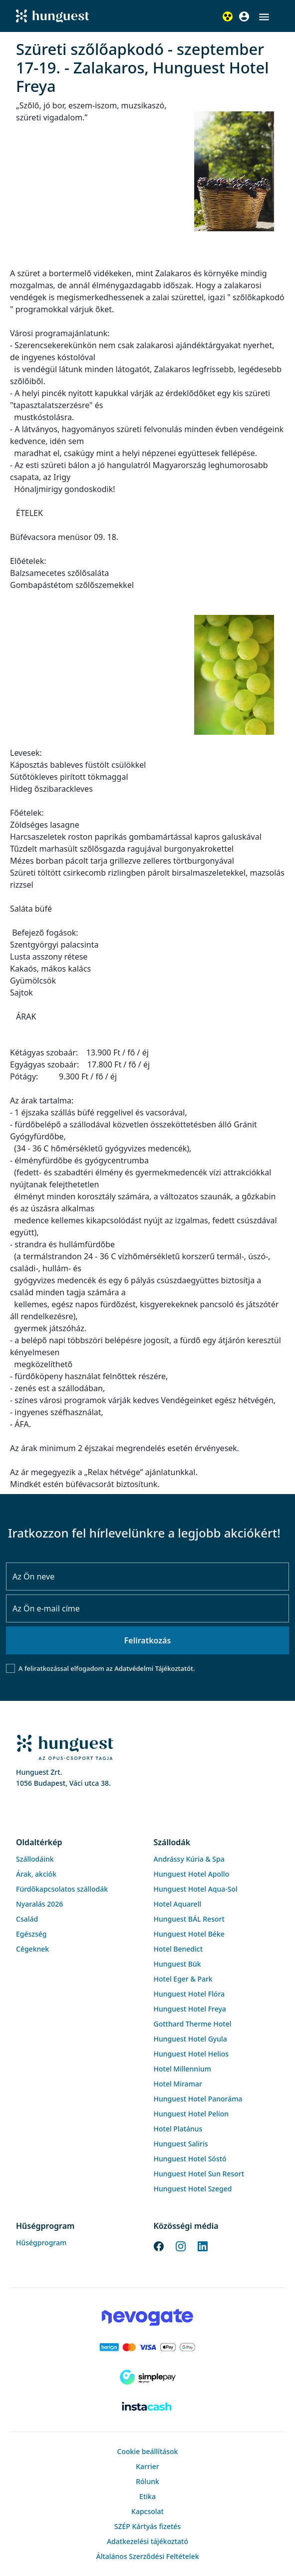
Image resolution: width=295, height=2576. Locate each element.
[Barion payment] (147, 2347)
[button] (264, 16)
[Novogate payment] (147, 2317)
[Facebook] (159, 2245)
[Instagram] (181, 2245)
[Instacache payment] (147, 2407)
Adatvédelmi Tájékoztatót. (154, 1668)
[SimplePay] (147, 2377)
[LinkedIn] (203, 2245)
